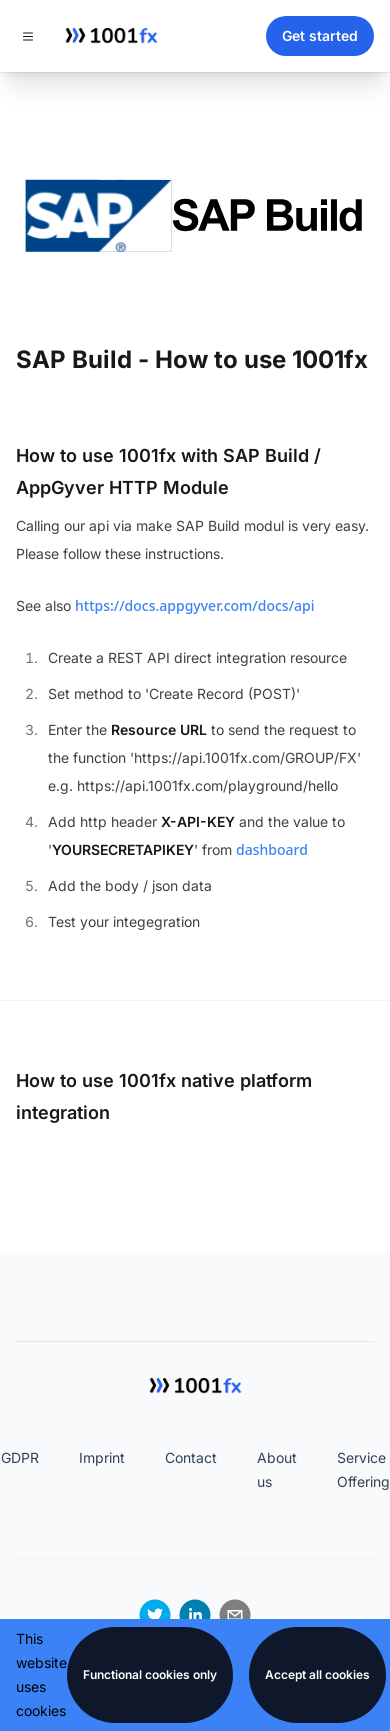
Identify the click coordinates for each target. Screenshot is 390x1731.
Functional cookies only (150, 1674)
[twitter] (155, 1615)
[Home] (111, 36)
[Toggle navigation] (28, 36)
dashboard (272, 849)
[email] (235, 1615)
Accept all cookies (317, 1674)
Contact (191, 1457)
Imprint (102, 1457)
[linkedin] (195, 1615)
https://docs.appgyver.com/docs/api (194, 605)
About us (277, 1469)
